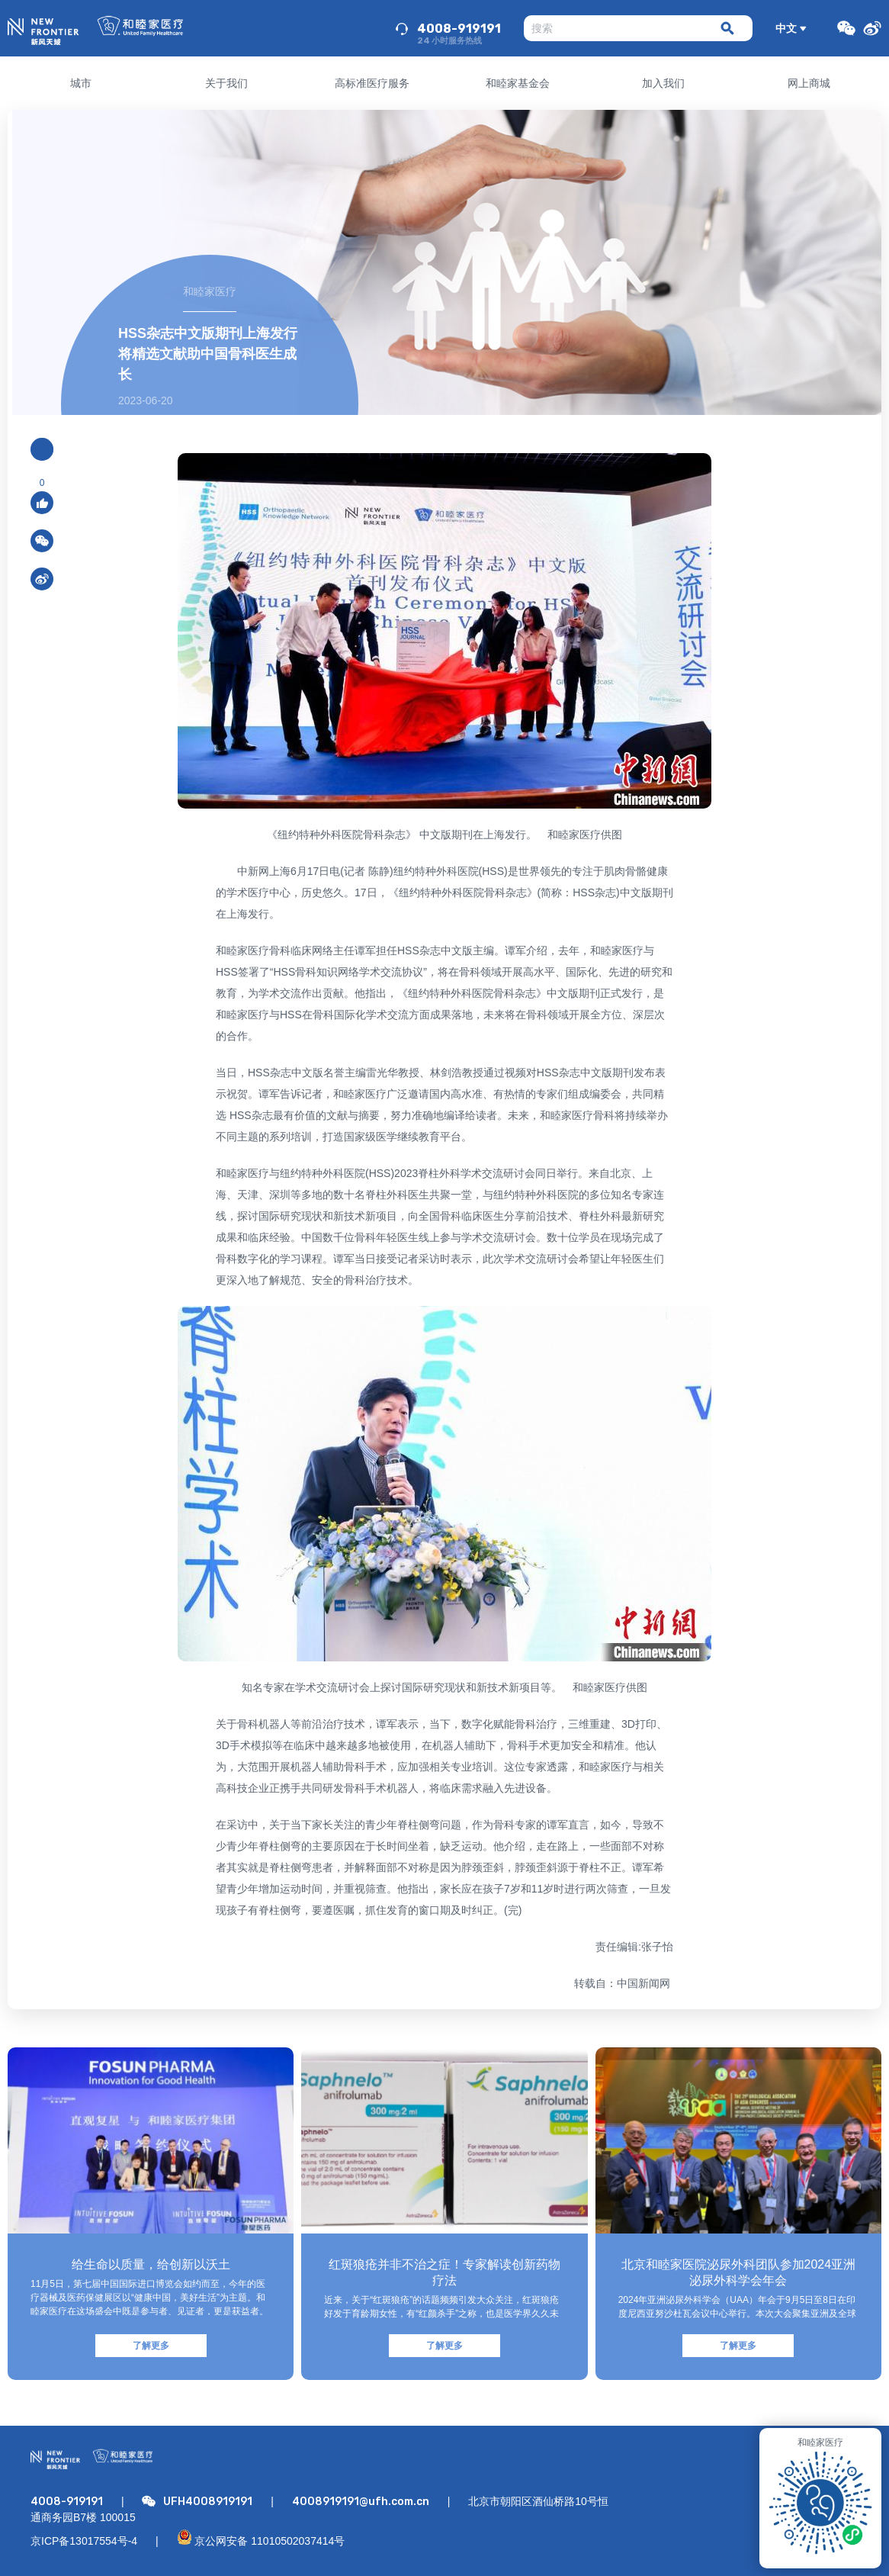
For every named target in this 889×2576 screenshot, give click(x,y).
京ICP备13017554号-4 (83, 2541)
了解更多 (151, 2345)
